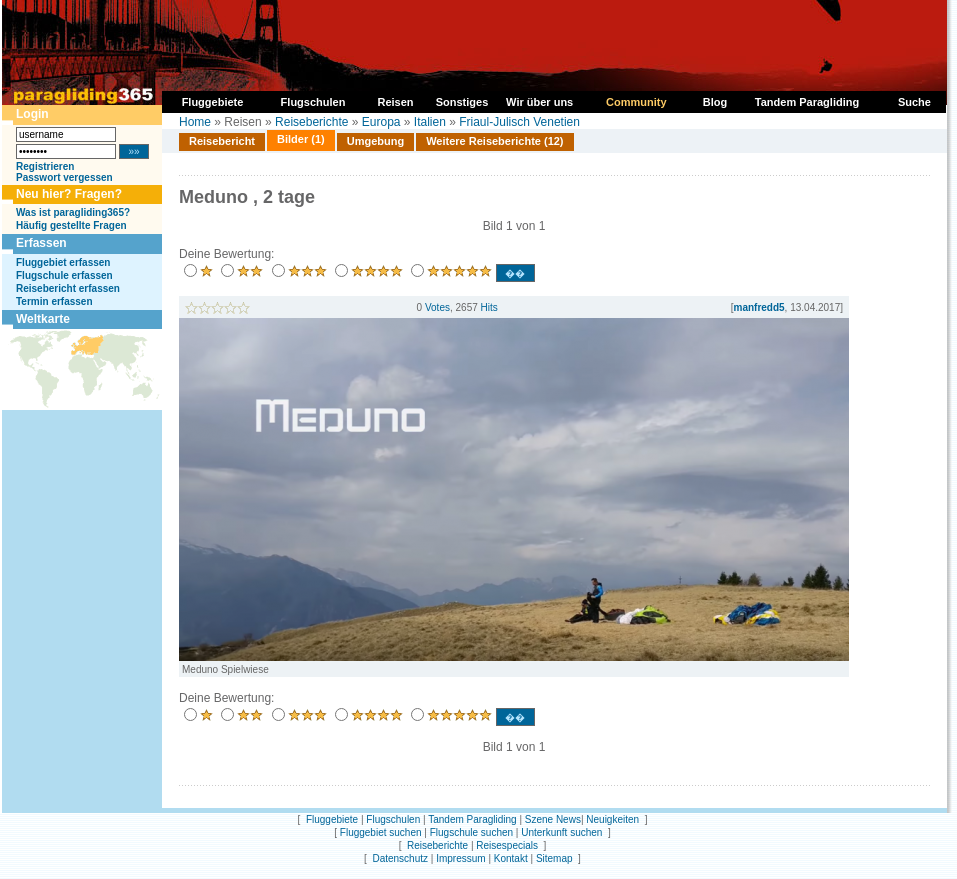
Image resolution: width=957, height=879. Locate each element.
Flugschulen (393, 819)
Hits (489, 307)
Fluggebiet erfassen (63, 262)
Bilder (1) (301, 139)
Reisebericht (222, 141)
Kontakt (511, 858)
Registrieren (45, 166)
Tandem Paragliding (472, 819)
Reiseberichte (311, 122)
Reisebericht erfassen (68, 288)
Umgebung (375, 141)
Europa (381, 122)
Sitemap (554, 858)
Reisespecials (507, 845)
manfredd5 (758, 307)
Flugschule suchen (471, 832)
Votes (437, 307)
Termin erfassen (54, 301)
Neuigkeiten (612, 819)
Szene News (553, 819)
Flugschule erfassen (64, 275)
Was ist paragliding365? (73, 212)
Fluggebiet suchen (381, 832)
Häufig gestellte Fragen (71, 225)
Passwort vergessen (64, 177)
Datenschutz (400, 858)
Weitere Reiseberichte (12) (494, 141)
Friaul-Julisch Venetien (519, 122)
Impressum (460, 858)
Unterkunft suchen (561, 832)
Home (195, 122)
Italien (430, 122)
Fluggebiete (332, 819)
